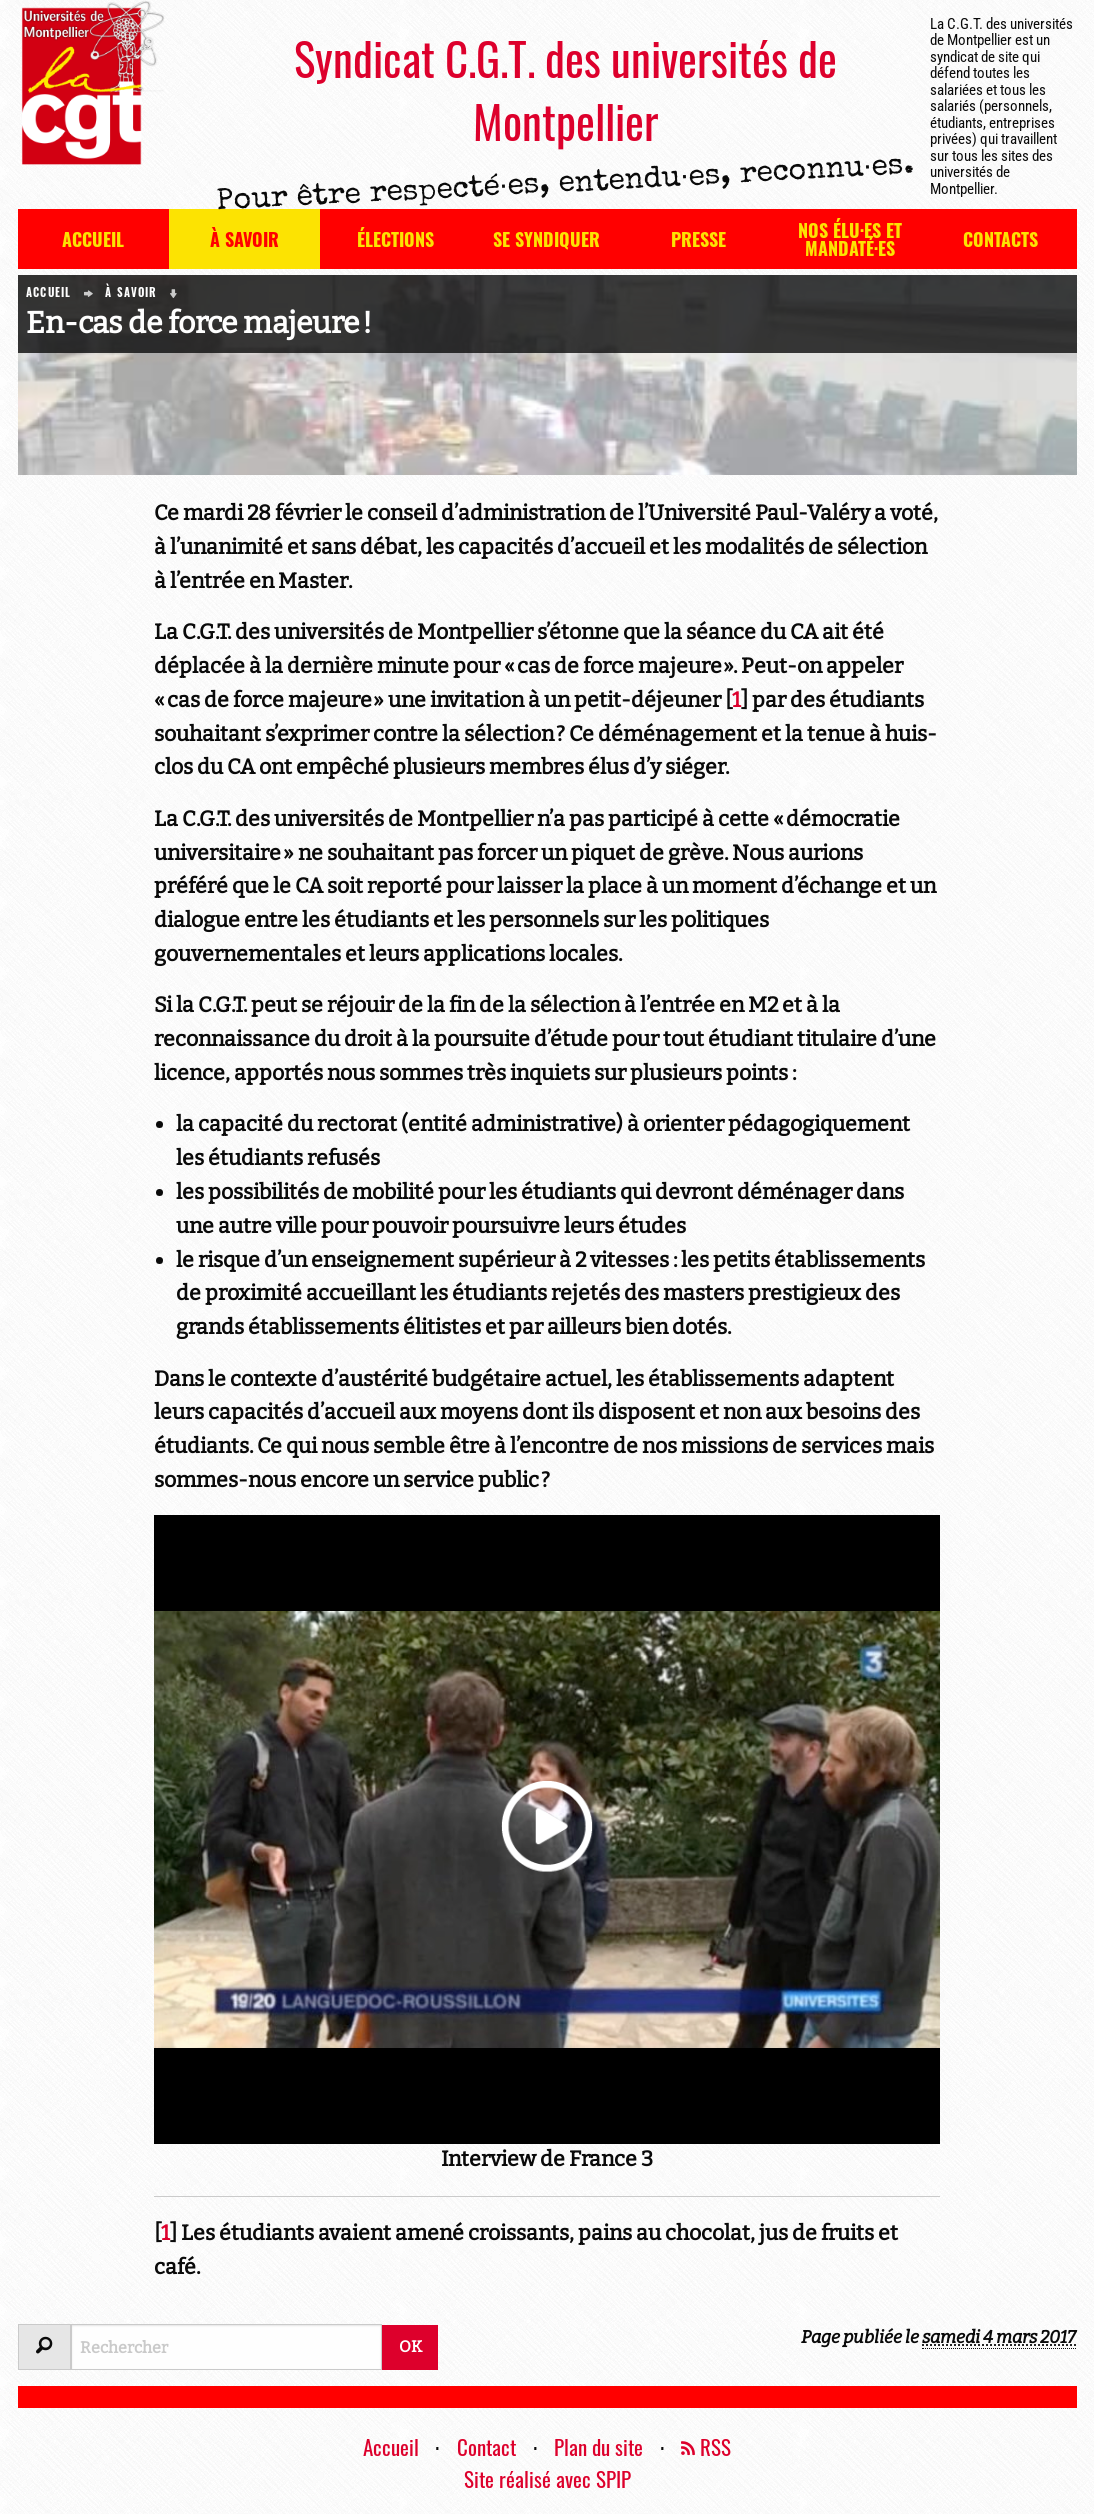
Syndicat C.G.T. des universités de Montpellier (565, 89)
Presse (698, 239)
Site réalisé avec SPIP (547, 2478)
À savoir (244, 239)
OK (410, 2346)
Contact (486, 2446)
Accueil (93, 239)
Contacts (1000, 239)
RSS (706, 2446)
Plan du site (598, 2446)
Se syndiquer (546, 239)
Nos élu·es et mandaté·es (850, 239)
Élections (395, 239)
